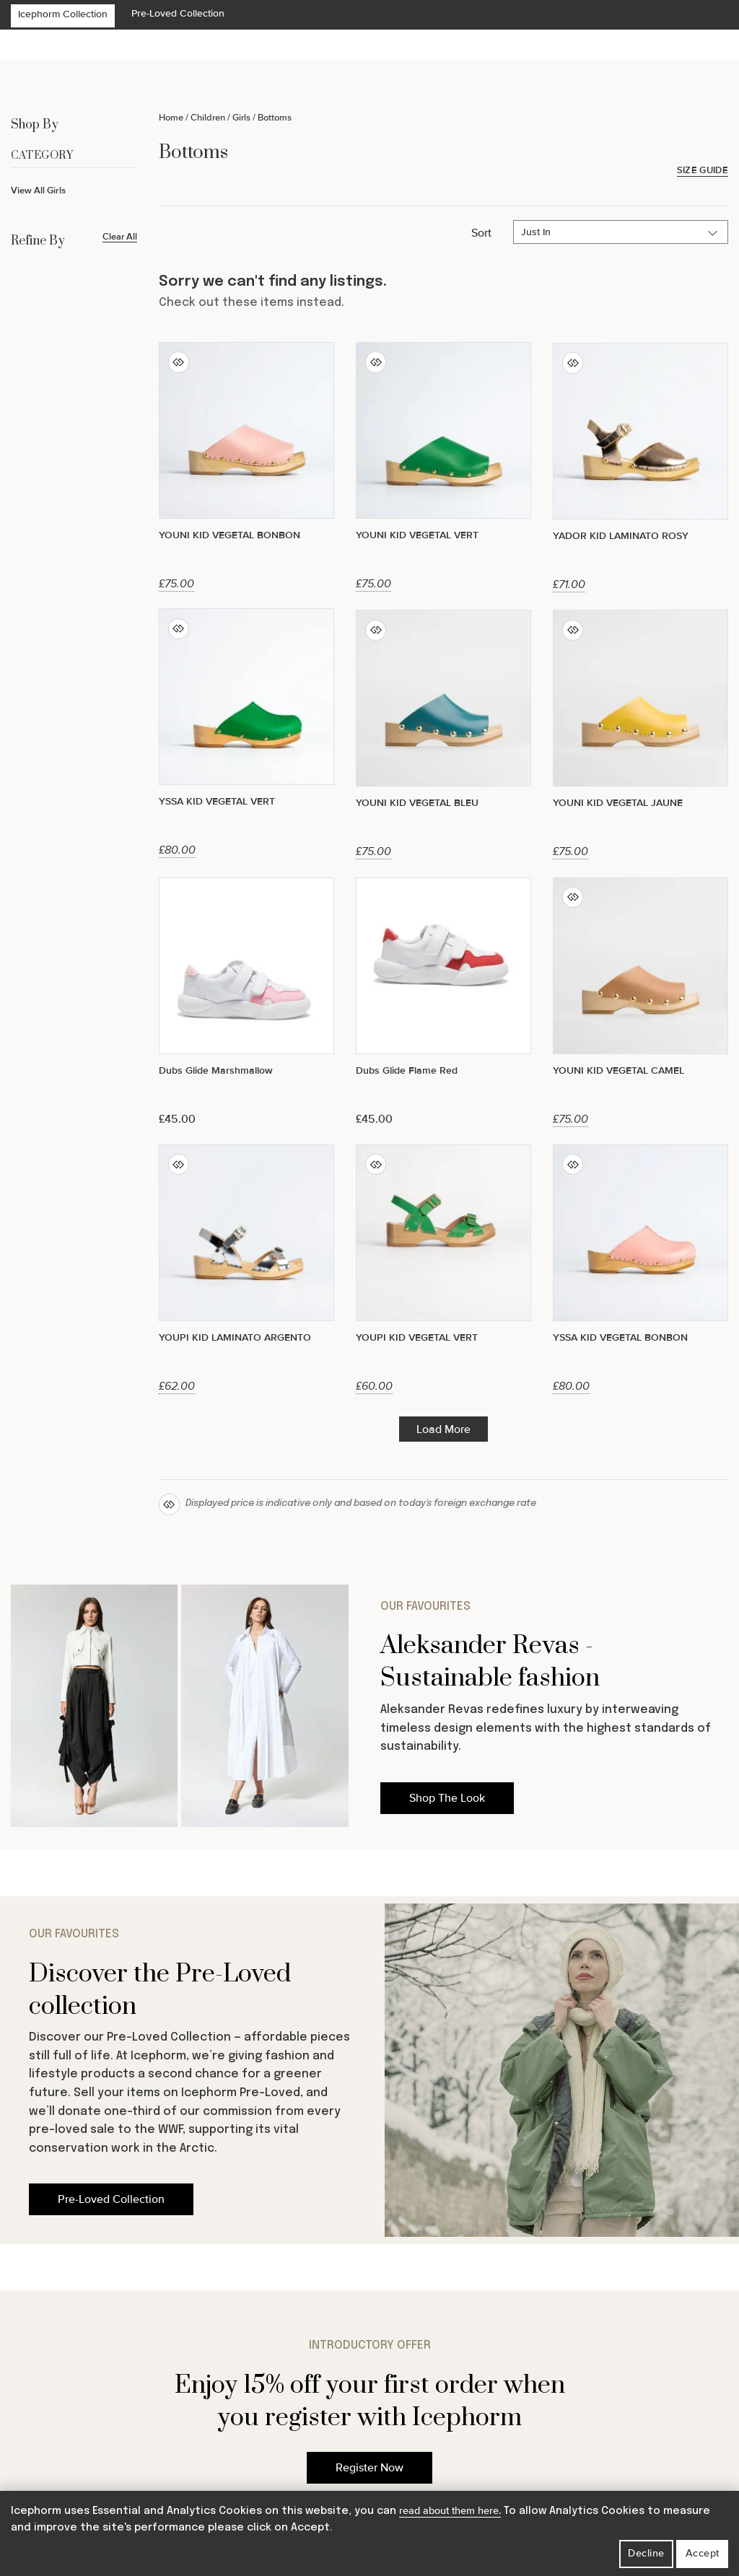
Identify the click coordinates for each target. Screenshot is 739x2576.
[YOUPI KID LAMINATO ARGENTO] (246, 1268)
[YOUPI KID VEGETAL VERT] (443, 1268)
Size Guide (702, 170)
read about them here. (450, 2511)
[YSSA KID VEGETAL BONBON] (640, 1268)
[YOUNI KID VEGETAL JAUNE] (640, 734)
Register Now (369, 2468)
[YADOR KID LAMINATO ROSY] (640, 467)
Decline (646, 2553)
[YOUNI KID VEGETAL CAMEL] (640, 1001)
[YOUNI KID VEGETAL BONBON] (246, 466)
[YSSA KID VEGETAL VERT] (246, 732)
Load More (443, 1429)
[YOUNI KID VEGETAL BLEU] (443, 734)
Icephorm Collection (63, 14)
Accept (703, 2553)
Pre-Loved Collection (177, 13)
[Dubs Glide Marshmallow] (246, 1001)
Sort (481, 233)
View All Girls (38, 190)
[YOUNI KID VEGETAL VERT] (443, 466)
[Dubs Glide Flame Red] (443, 1001)
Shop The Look (447, 1798)
